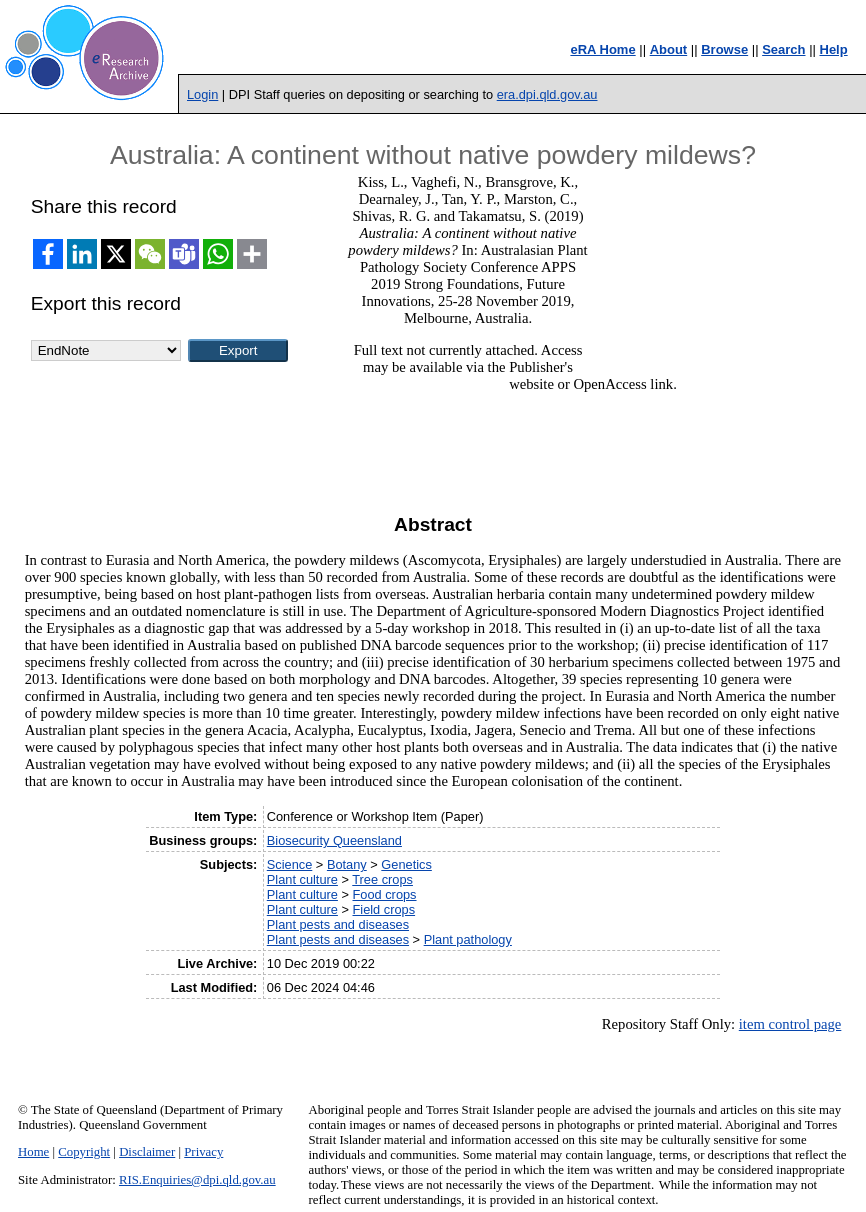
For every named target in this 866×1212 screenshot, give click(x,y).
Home (33, 1152)
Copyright (84, 1152)
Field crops (384, 909)
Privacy (203, 1152)
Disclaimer (147, 1152)
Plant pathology (468, 939)
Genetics (406, 864)
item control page (790, 1024)
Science (290, 864)
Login (202, 94)
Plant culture (302, 879)
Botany (347, 864)
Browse (724, 49)
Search (783, 49)
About (669, 49)
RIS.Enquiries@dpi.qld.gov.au (197, 1180)
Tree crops (382, 879)
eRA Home (602, 49)
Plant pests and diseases (338, 924)
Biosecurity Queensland (334, 840)
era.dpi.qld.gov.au (547, 94)
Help (834, 49)
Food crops (385, 894)
